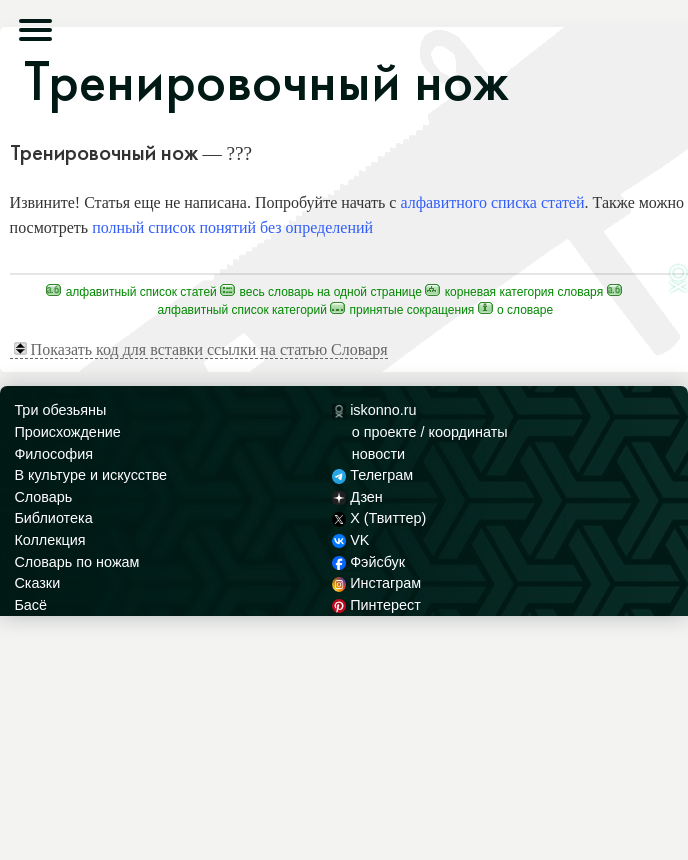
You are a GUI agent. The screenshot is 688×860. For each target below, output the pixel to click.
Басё (30, 605)
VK (351, 540)
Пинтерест (376, 605)
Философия (53, 454)
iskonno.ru (374, 410)
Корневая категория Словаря (514, 292)
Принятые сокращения (402, 310)
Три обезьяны (60, 410)
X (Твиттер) (379, 518)
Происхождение (67, 432)
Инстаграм (376, 583)
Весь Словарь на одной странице (321, 292)
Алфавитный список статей (131, 292)
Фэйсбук (368, 562)
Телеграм (372, 475)
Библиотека (53, 518)
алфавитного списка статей (492, 202)
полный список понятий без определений (232, 227)
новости (378, 454)
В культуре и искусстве (90, 475)
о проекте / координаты (430, 432)
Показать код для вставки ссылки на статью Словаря (201, 349)
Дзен (357, 497)
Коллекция (49, 540)
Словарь (43, 497)
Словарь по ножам (76, 562)
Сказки (37, 583)
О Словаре (515, 310)
